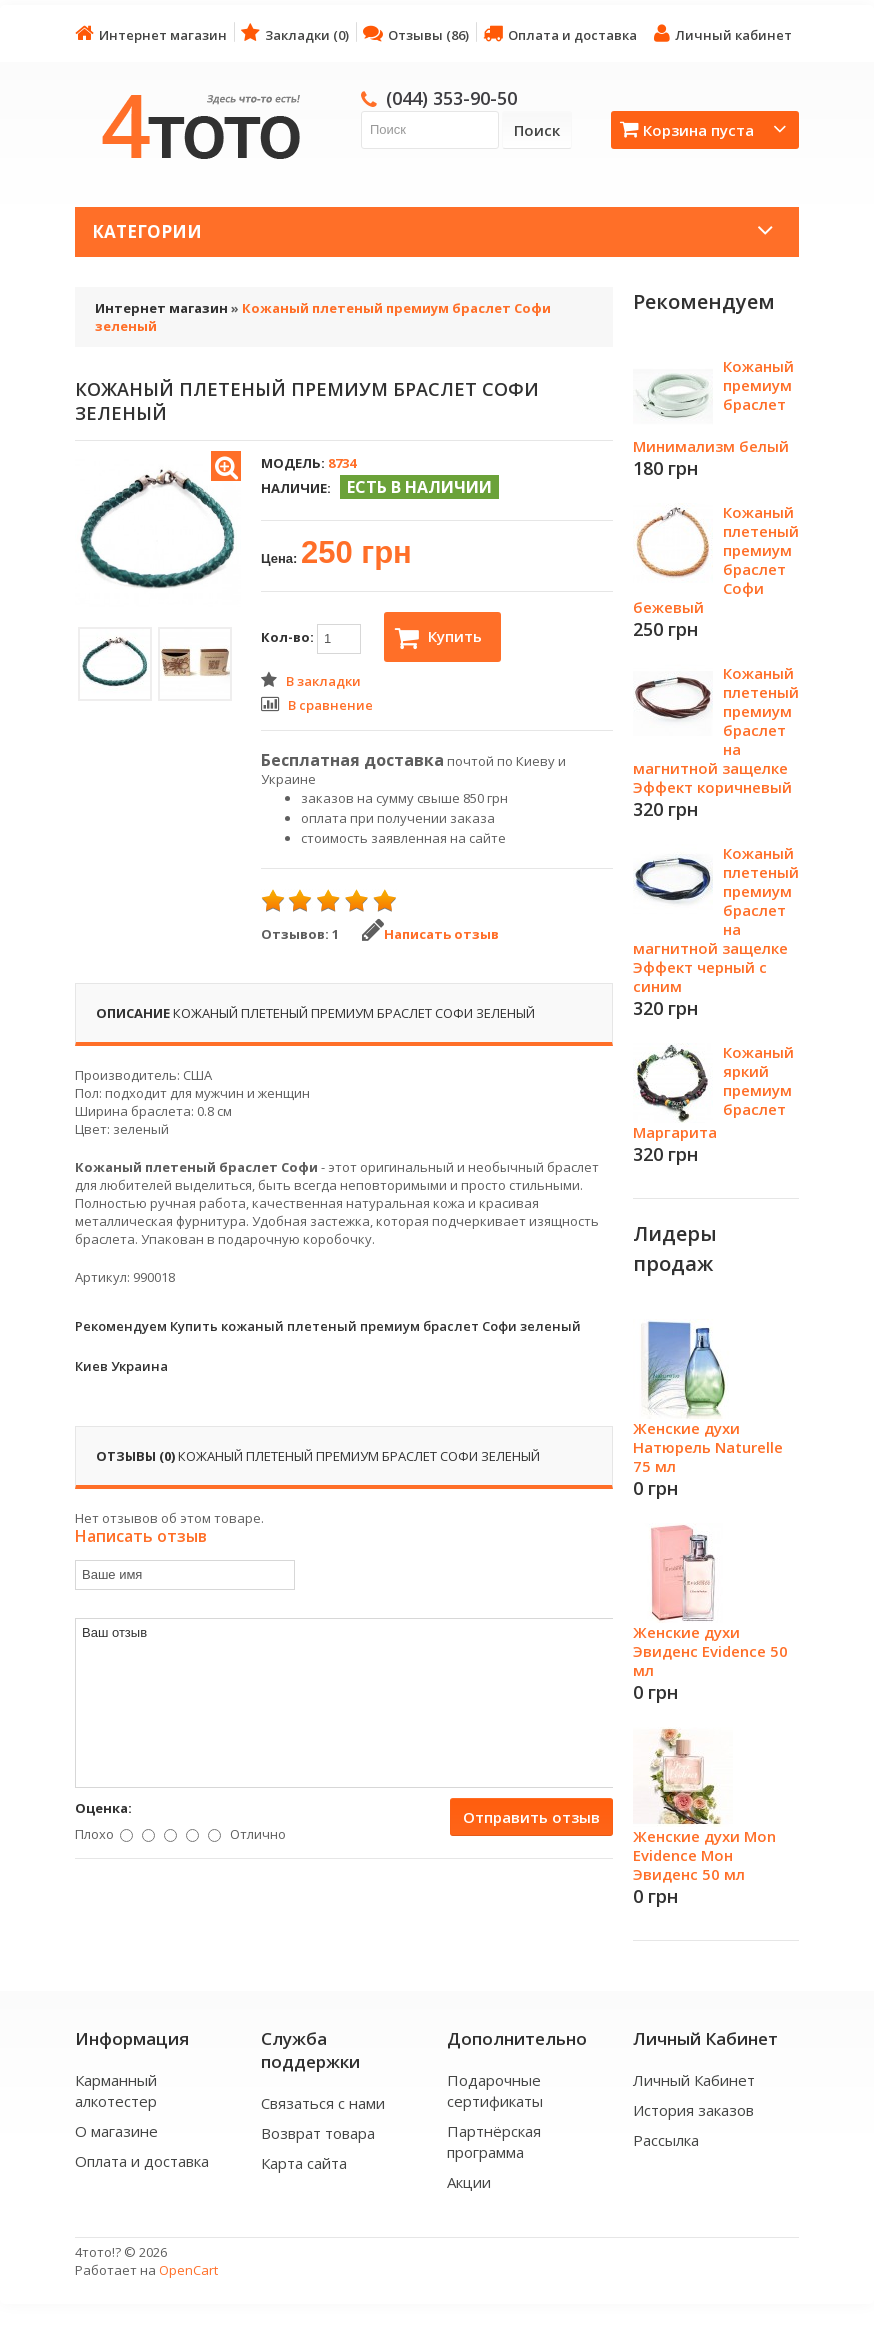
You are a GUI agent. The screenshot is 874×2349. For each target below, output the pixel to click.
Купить (438, 638)
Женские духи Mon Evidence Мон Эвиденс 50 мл (704, 1855)
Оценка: (103, 1808)
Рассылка (666, 2140)
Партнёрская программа (494, 2141)
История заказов (693, 2110)
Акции (469, 2182)
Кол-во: (311, 639)
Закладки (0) (295, 33)
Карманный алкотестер (116, 2090)
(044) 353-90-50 (451, 98)
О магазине (116, 2131)
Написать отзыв (430, 934)
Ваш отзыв (345, 1703)
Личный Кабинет (694, 2080)
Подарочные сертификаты (495, 2090)
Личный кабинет (723, 33)
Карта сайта (304, 2163)
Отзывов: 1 (300, 934)
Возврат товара (318, 2133)
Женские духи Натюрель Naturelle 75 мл (708, 1447)
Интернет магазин (151, 33)
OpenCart (188, 2270)
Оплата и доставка (560, 33)
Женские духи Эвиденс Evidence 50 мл (710, 1651)
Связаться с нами (323, 2103)
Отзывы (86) (416, 33)
